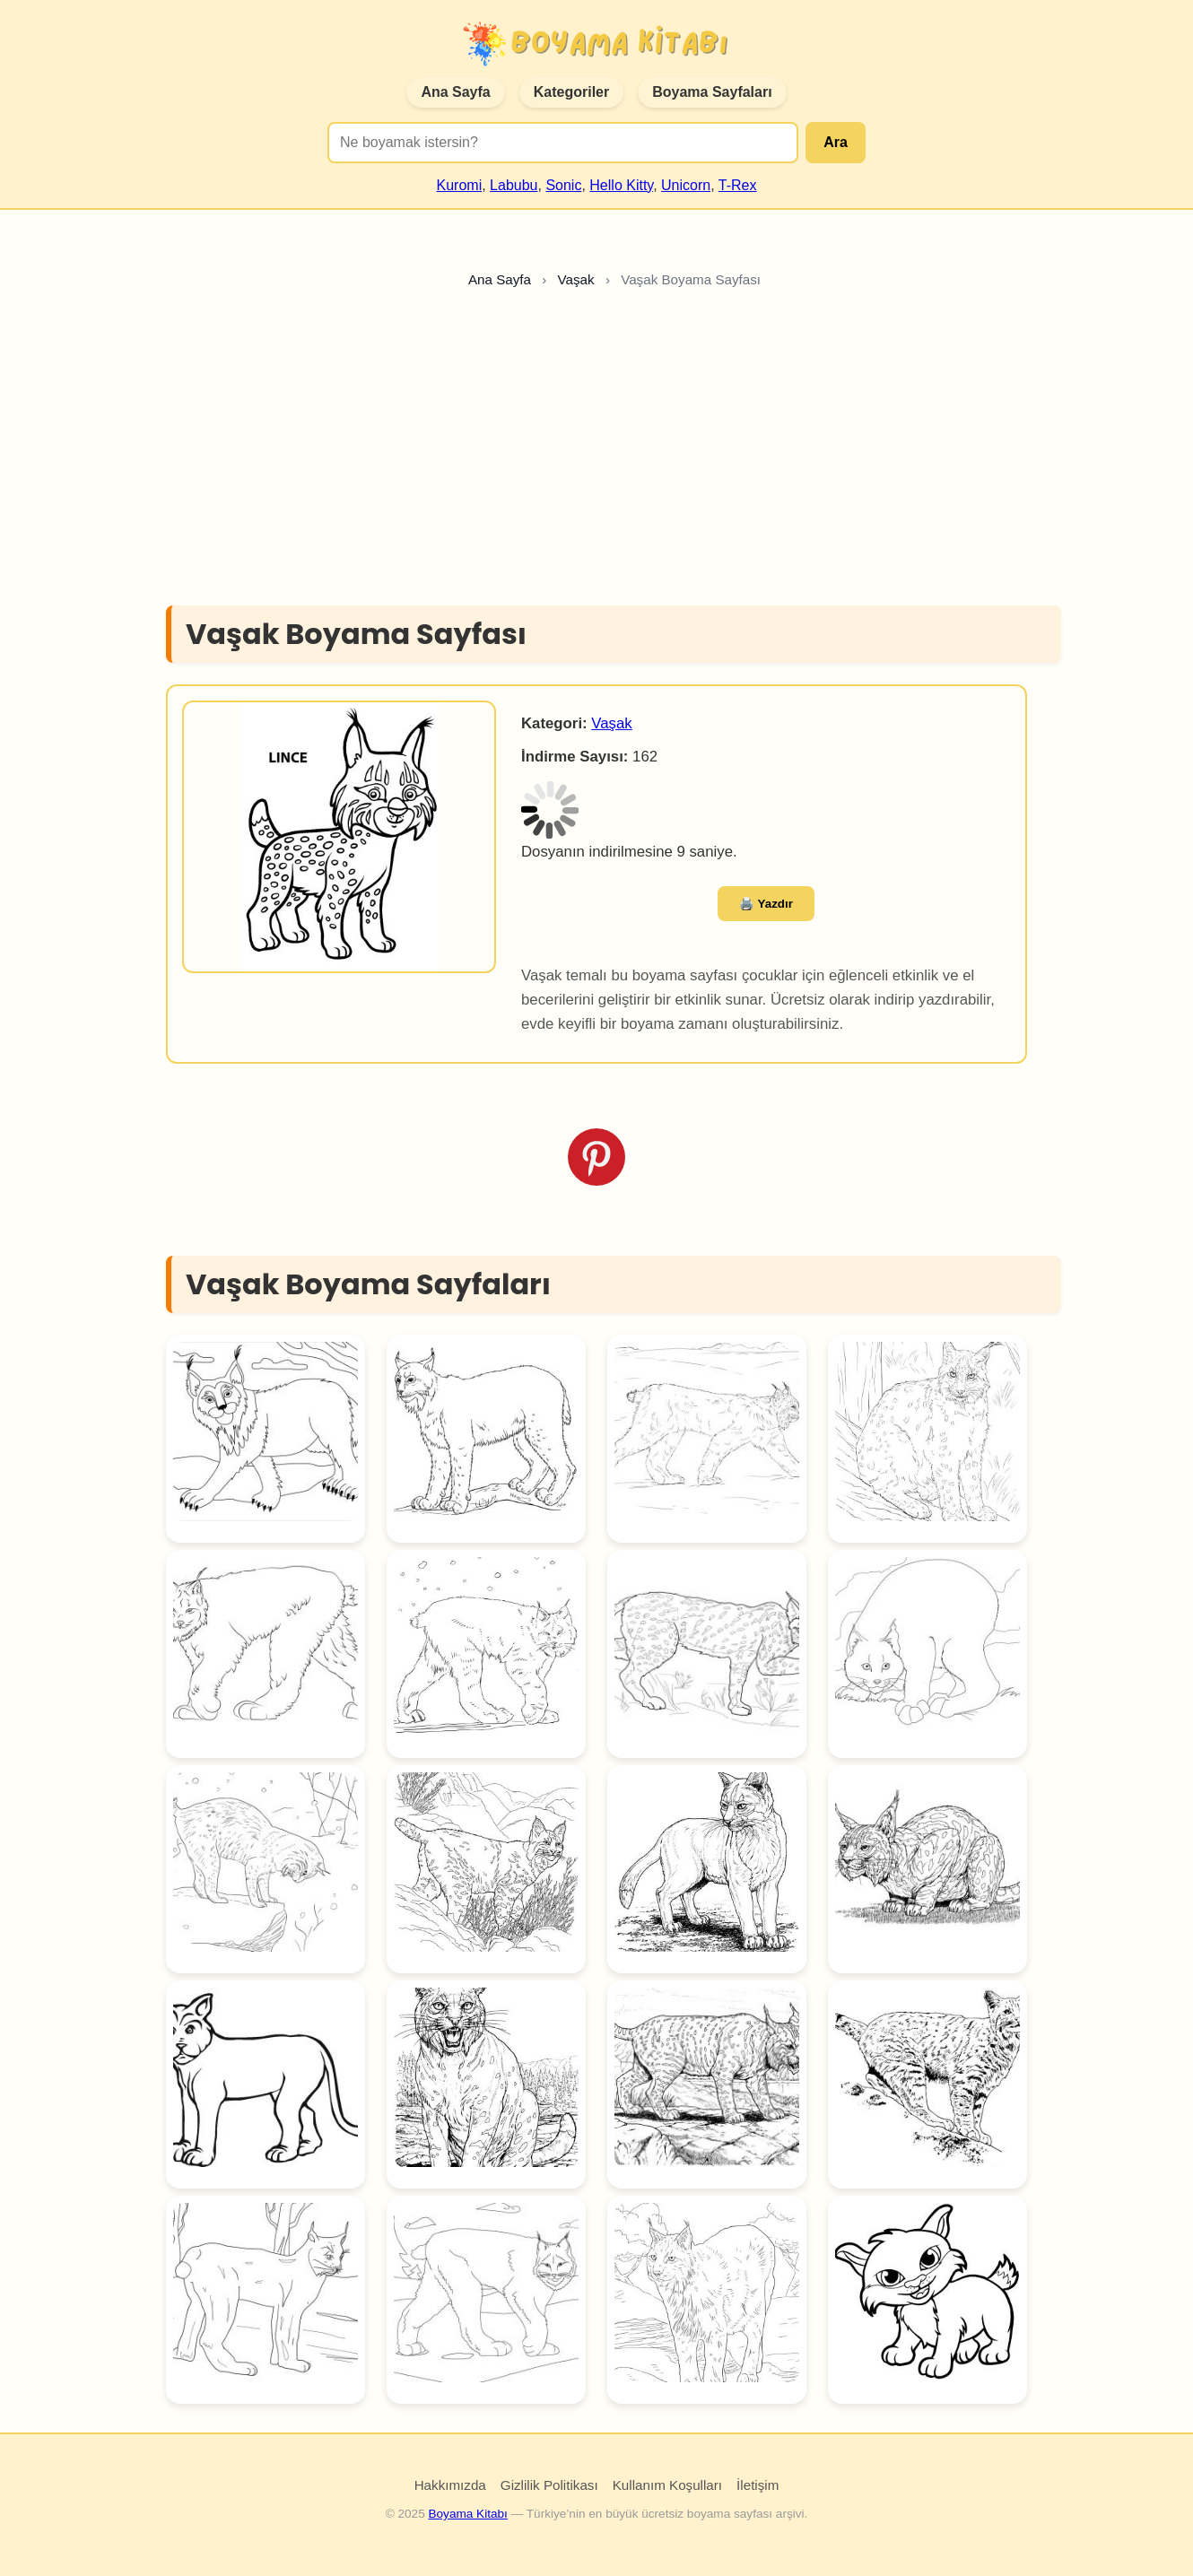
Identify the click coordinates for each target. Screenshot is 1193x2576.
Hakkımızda (450, 2485)
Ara (835, 142)
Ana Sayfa (455, 92)
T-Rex (737, 185)
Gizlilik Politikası (549, 2485)
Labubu (513, 185)
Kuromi (460, 185)
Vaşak (611, 723)
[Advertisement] (596, 451)
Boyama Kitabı (467, 2513)
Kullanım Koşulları (667, 2485)
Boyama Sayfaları (711, 92)
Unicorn (685, 185)
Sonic (563, 185)
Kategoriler (571, 92)
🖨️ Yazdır (766, 903)
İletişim (757, 2485)
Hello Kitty (621, 185)
